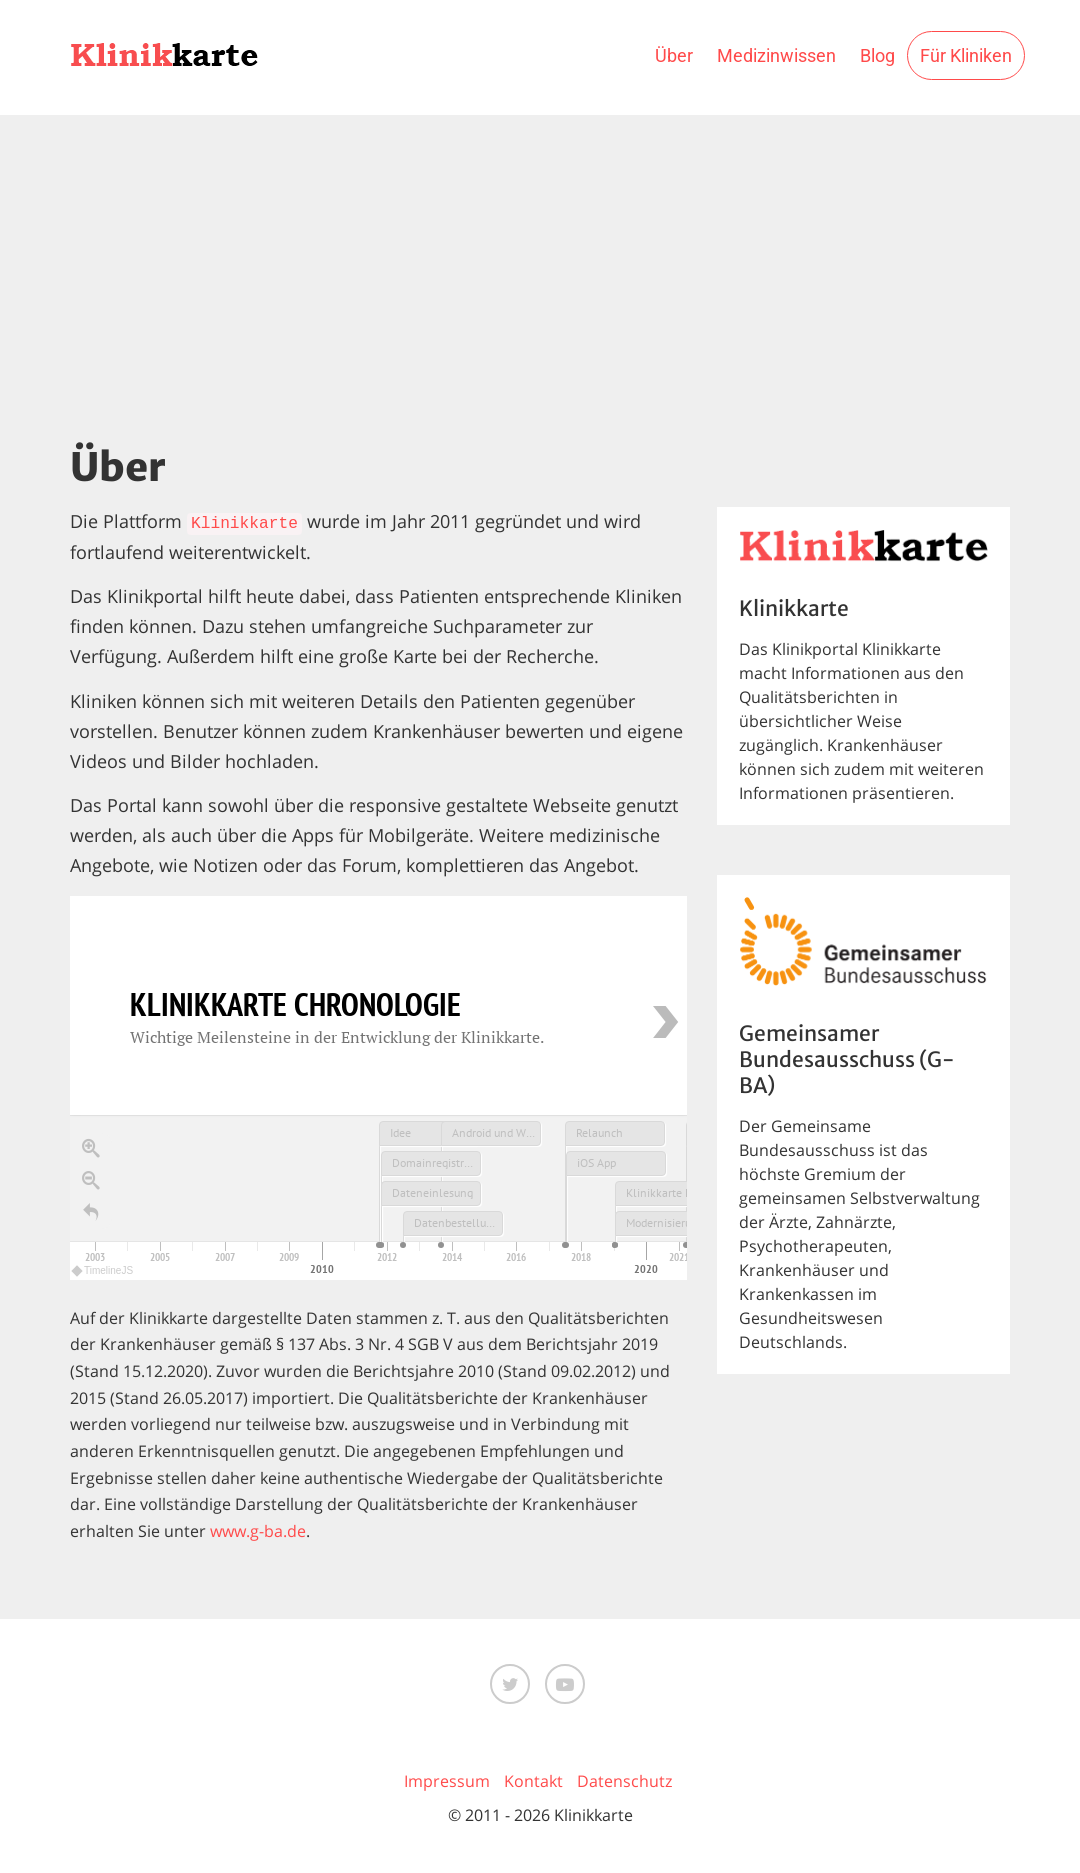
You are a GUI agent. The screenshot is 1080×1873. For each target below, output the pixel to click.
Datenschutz (624, 1781)
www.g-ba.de (258, 1531)
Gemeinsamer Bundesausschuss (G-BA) (847, 1060)
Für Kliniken (966, 55)
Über (674, 55)
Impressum (447, 1781)
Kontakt (533, 1781)
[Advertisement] (540, 265)
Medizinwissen (776, 55)
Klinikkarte (244, 524)
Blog (877, 55)
